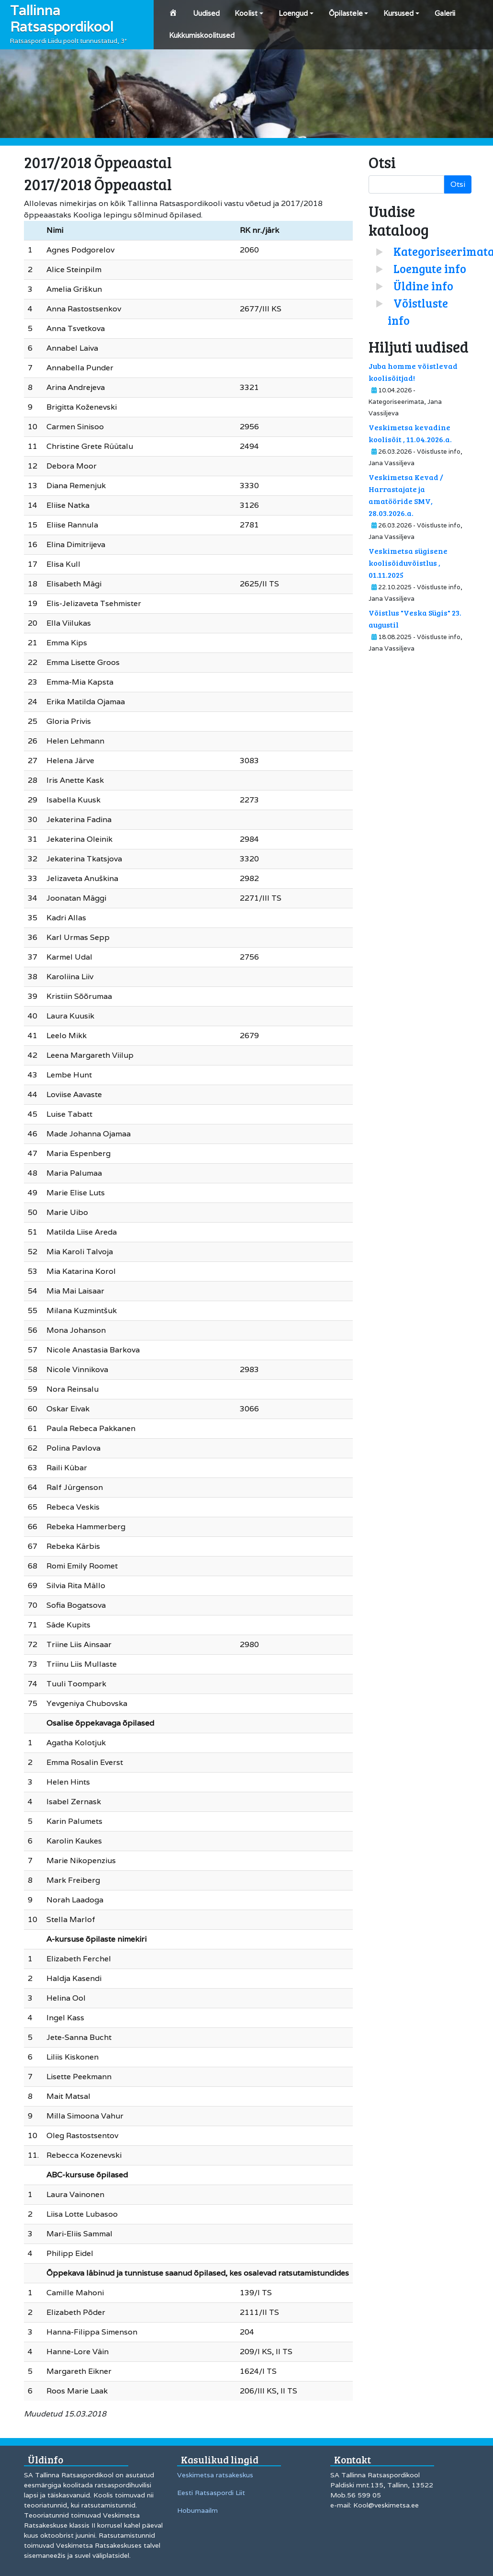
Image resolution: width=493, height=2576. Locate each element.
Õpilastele (346, 13)
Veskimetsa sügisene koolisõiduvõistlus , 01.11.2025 (408, 563)
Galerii (445, 13)
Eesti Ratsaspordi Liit (211, 2492)
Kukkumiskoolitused (202, 35)
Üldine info (423, 286)
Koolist (246, 13)
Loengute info (429, 268)
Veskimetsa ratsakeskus (215, 2475)
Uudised (206, 13)
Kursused (398, 13)
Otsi (457, 184)
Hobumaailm (197, 2510)
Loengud (293, 13)
